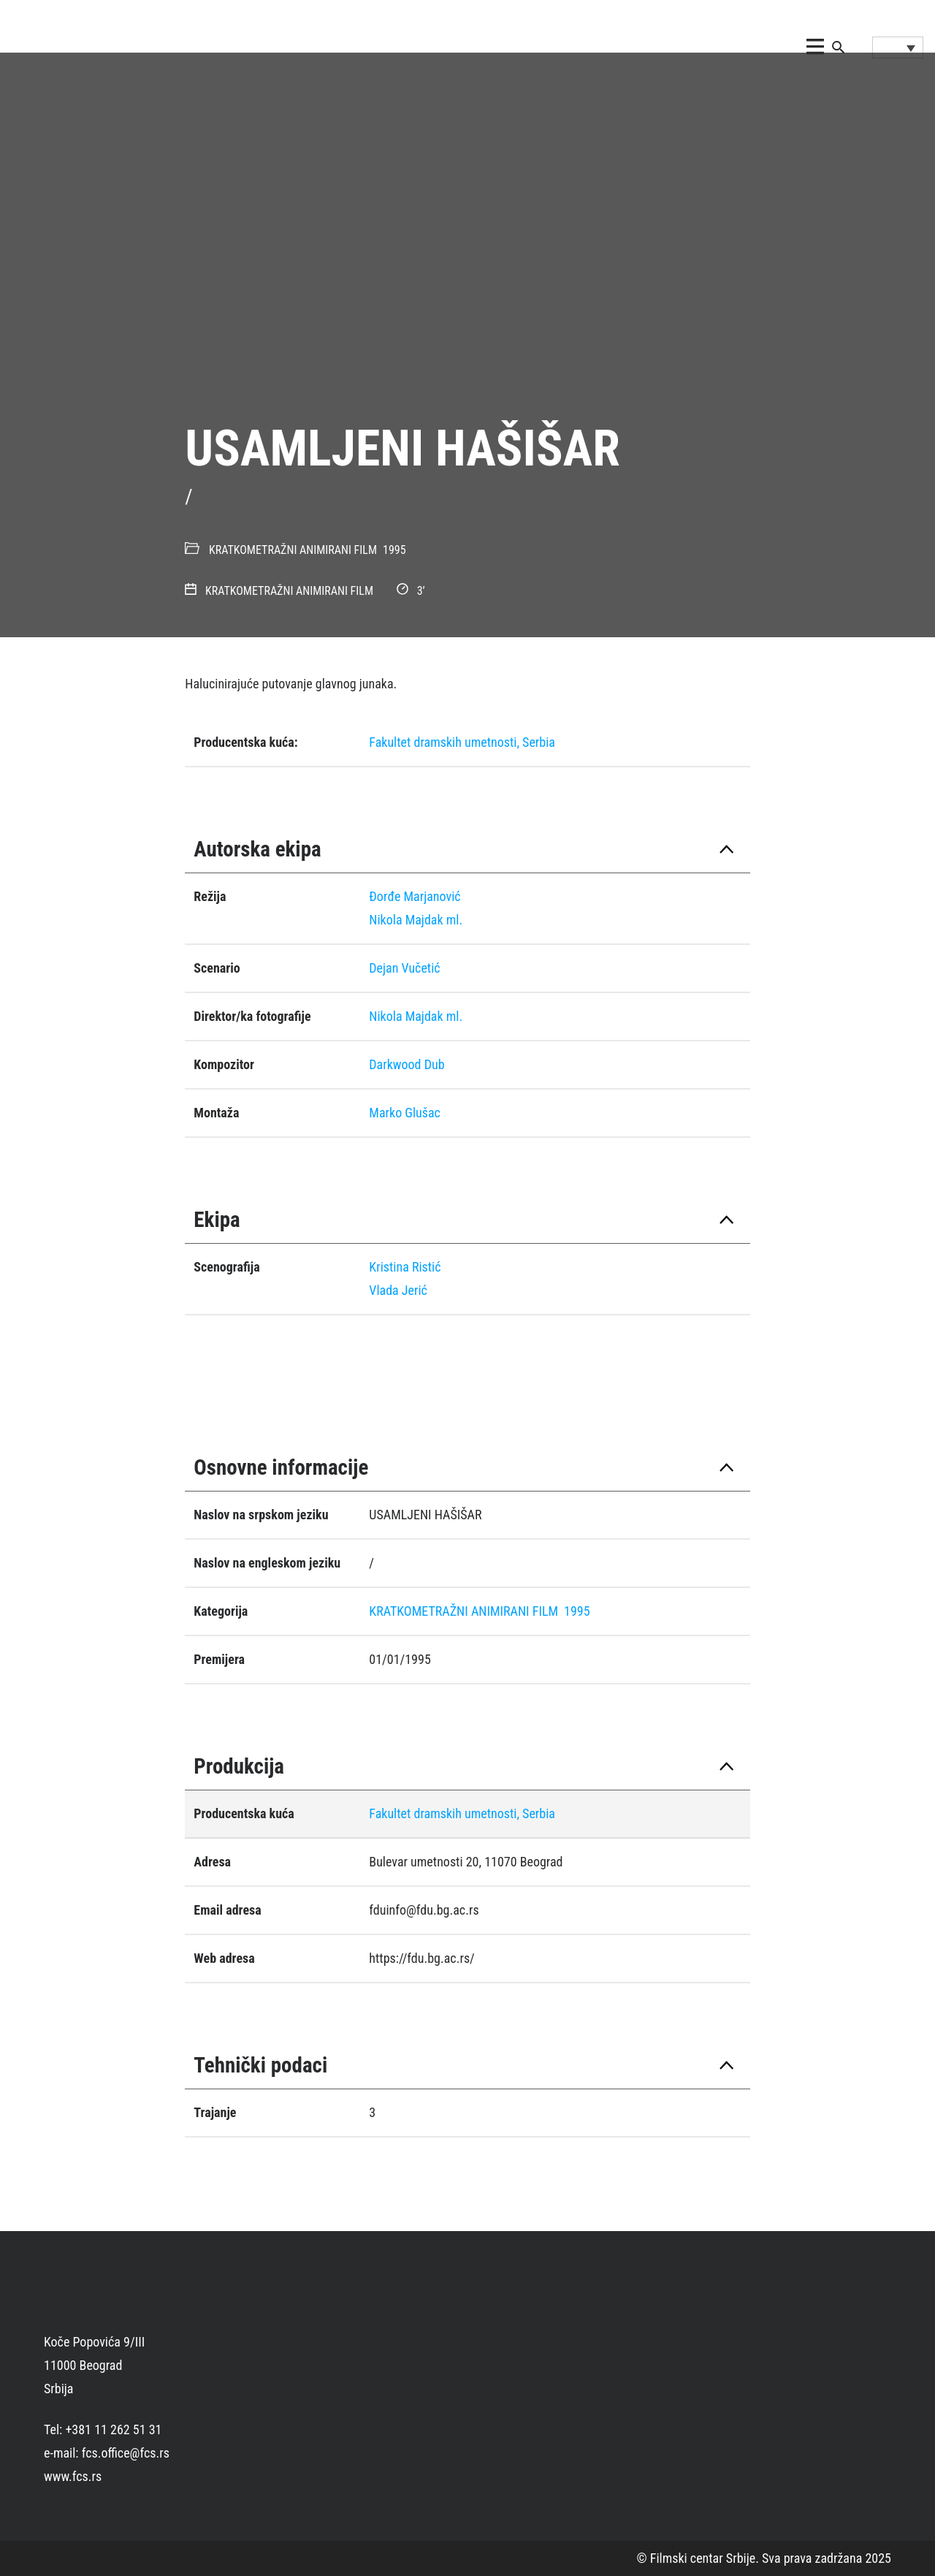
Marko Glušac (404, 1112)
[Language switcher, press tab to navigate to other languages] (897, 47)
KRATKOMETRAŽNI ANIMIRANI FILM (293, 550)
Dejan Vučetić (404, 968)
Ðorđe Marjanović (414, 896)
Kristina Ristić (404, 1266)
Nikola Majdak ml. (415, 919)
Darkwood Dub (406, 1064)
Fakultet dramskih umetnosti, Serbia (462, 742)
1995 (394, 550)
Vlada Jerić (398, 1290)
